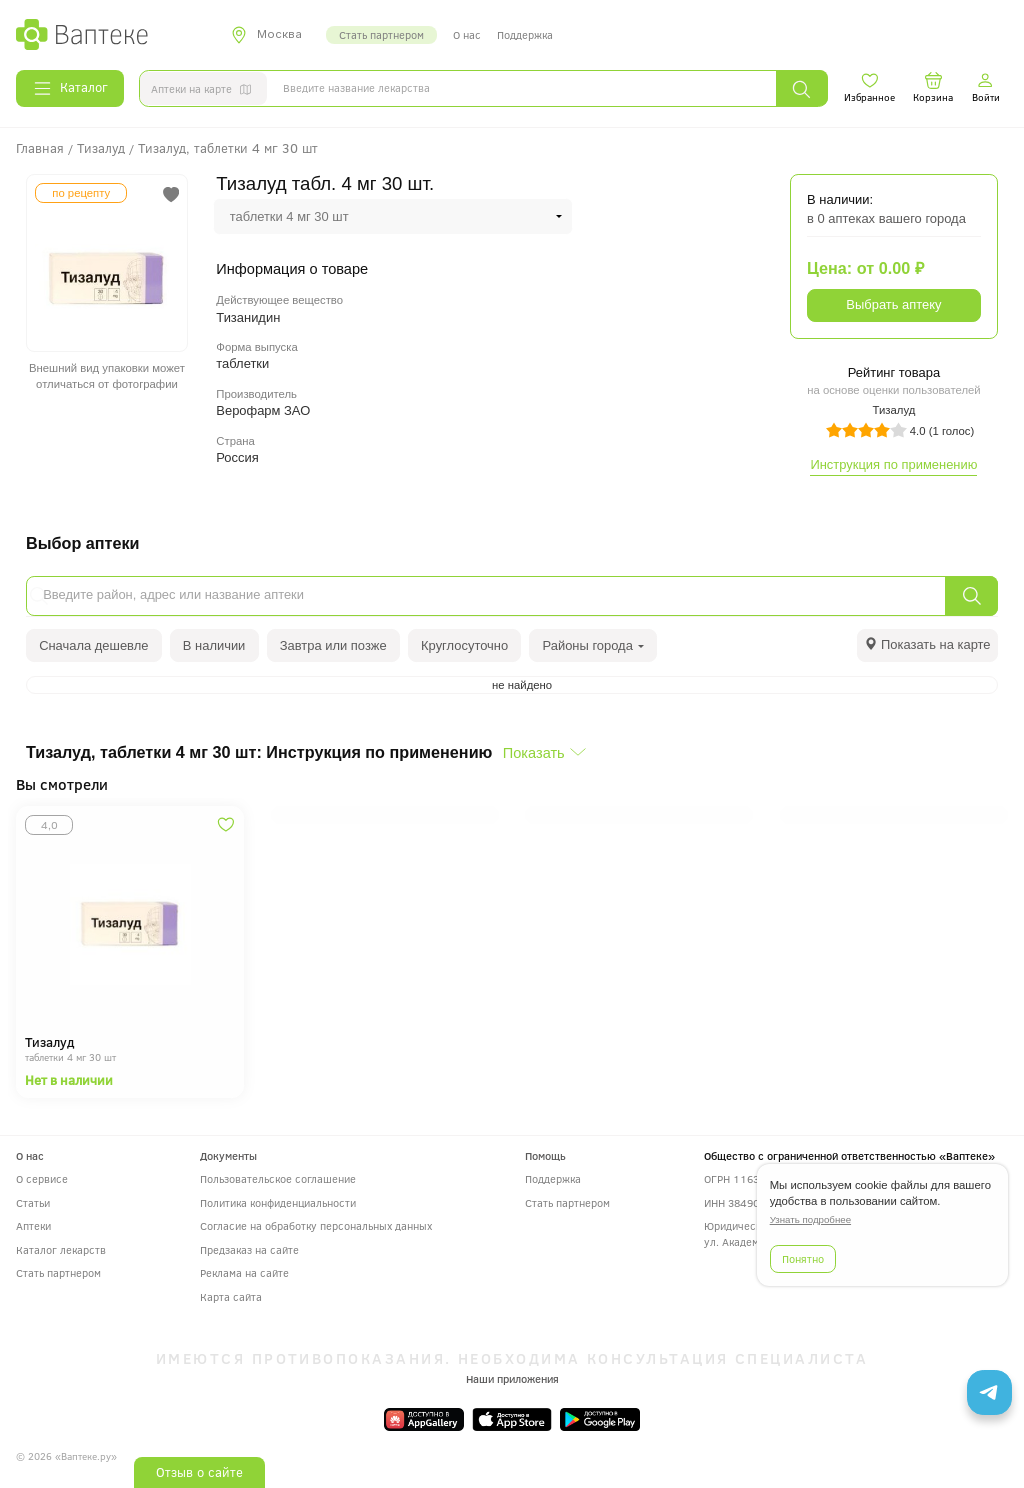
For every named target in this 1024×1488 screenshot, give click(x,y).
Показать (534, 753)
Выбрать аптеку (893, 304)
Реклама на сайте (244, 1272)
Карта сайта (231, 1296)
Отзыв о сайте (199, 1472)
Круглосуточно (464, 645)
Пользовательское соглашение (278, 1178)
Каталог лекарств (61, 1249)
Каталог (70, 88)
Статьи (33, 1202)
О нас (467, 34)
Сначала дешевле (93, 645)
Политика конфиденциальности (278, 1202)
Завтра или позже (333, 645)
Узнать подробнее (810, 1219)
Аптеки (33, 1225)
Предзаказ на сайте (249, 1249)
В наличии (214, 645)
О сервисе (42, 1178)
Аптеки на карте (205, 91)
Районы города (594, 645)
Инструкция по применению (893, 464)
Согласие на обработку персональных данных (316, 1225)
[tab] (927, 645)
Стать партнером (381, 34)
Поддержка (525, 34)
